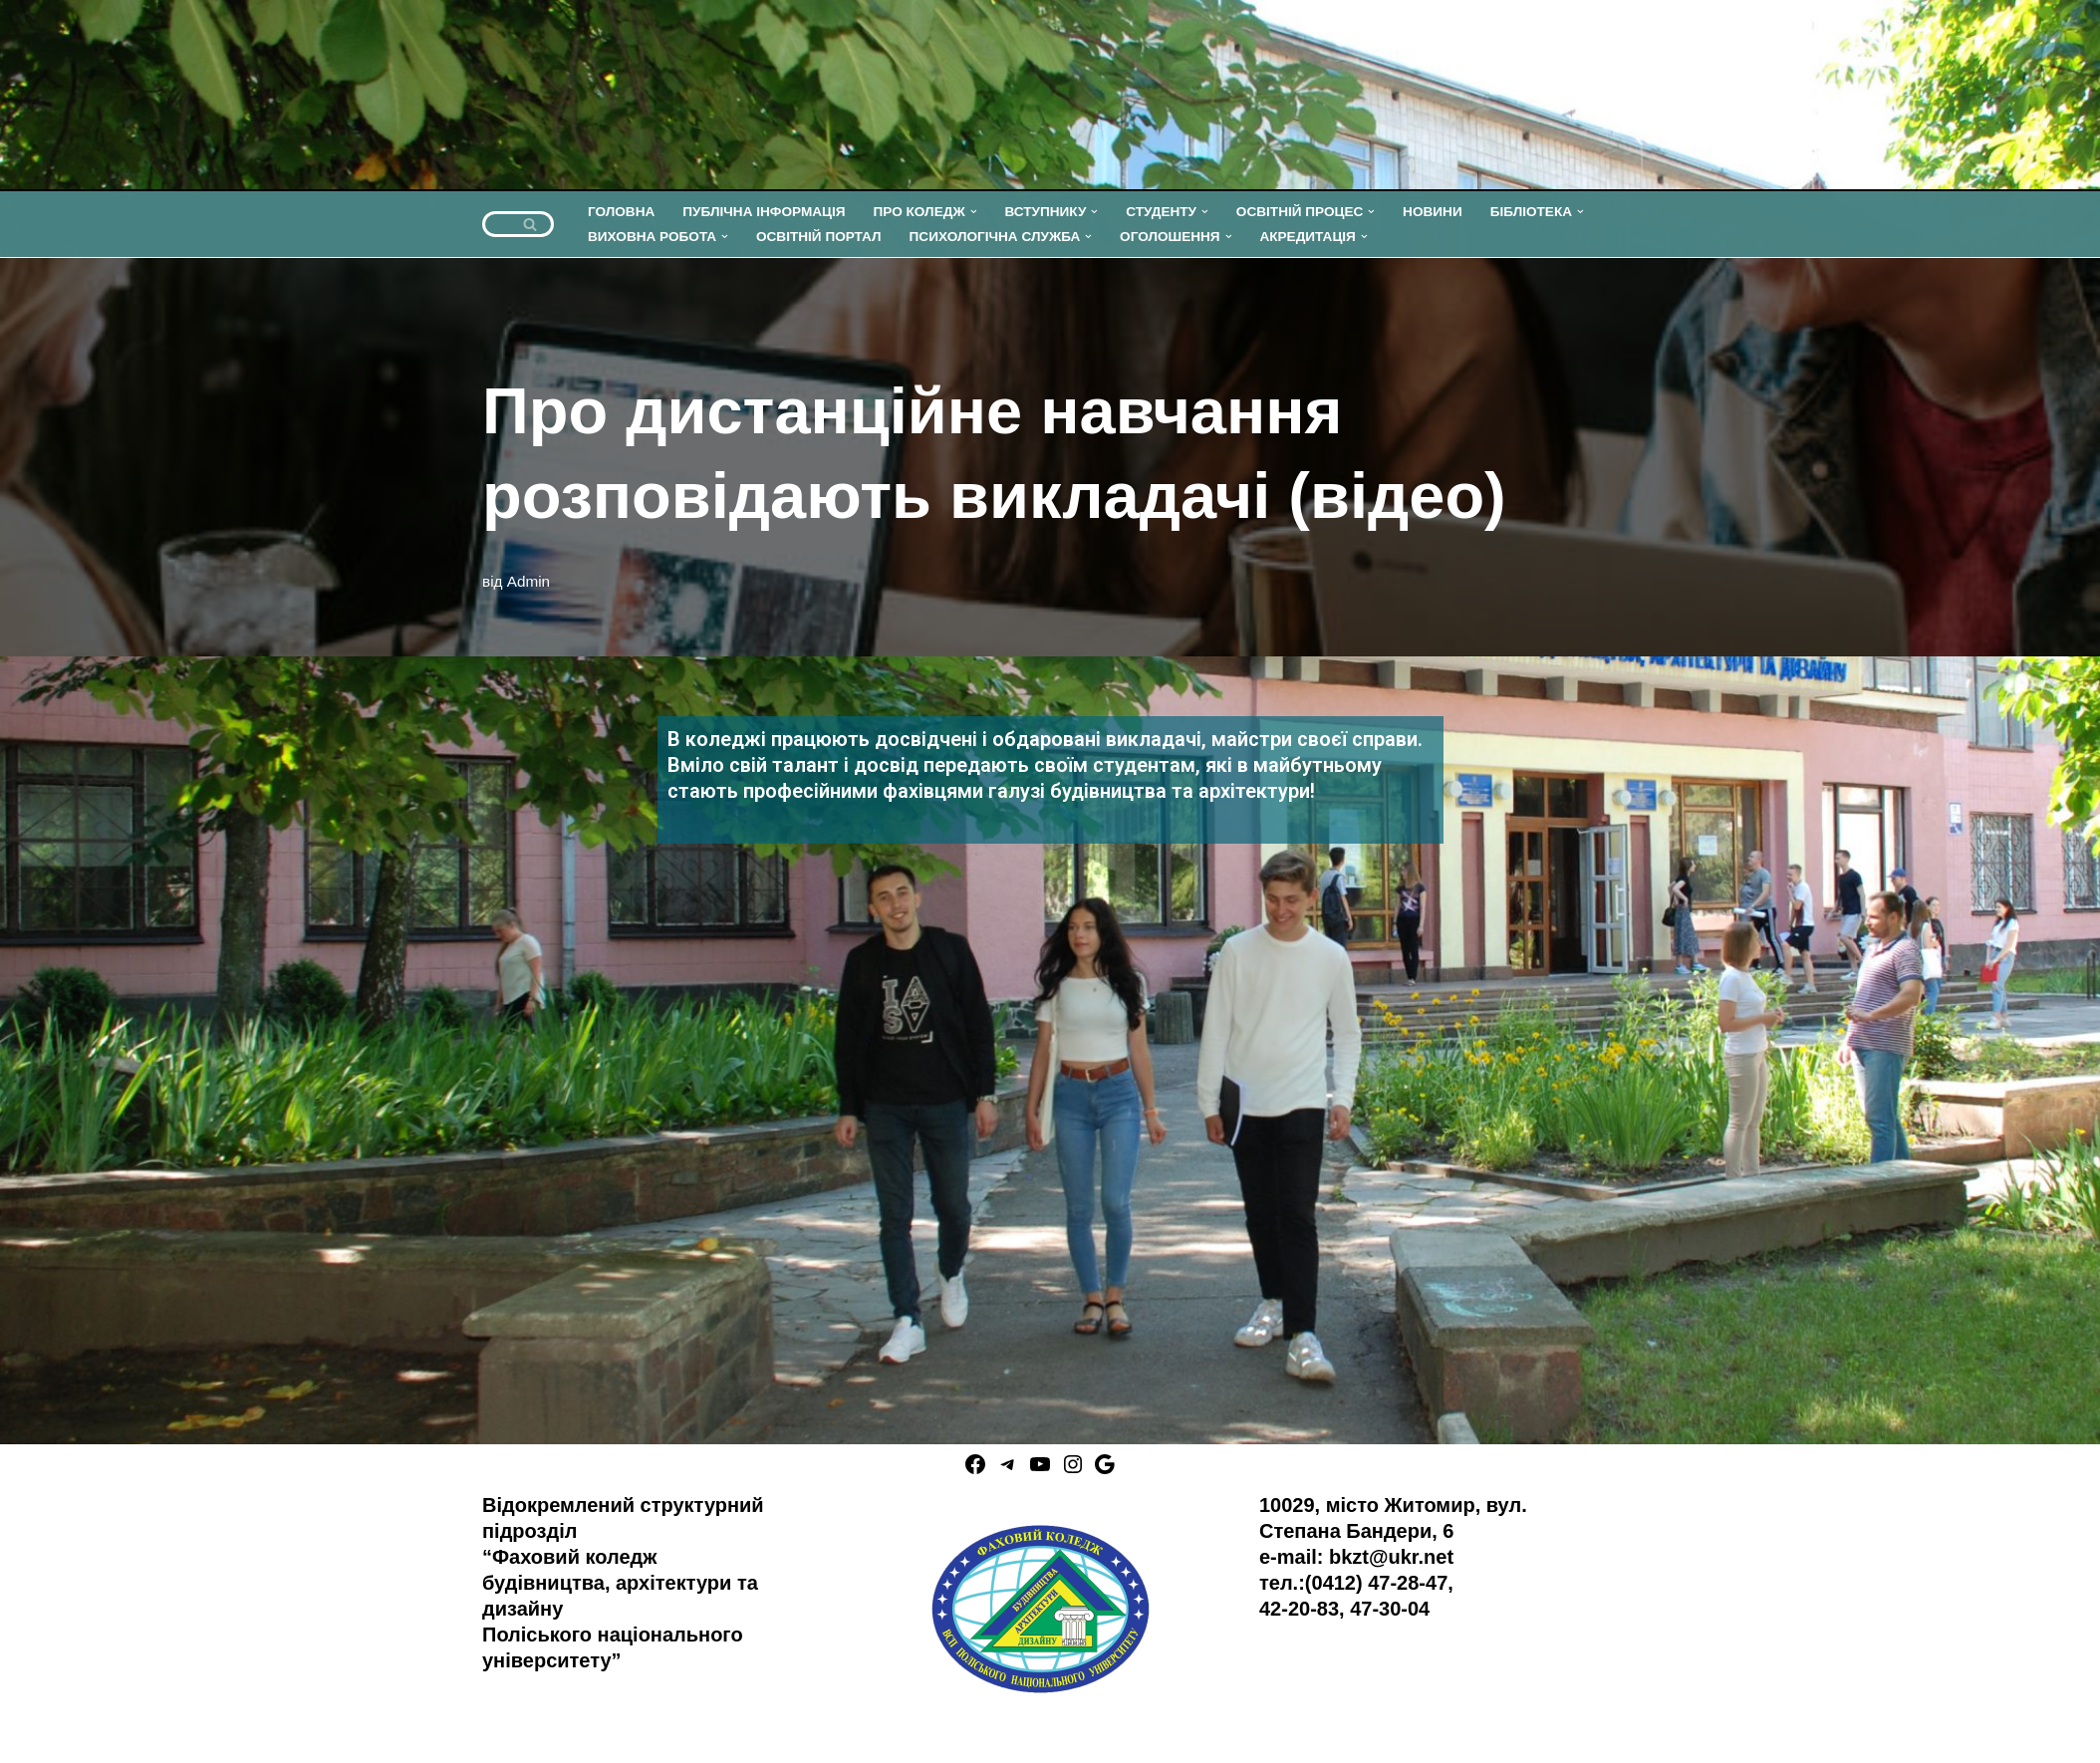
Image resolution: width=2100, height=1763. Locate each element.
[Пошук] (495, 224)
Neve (35, 1736)
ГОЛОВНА (621, 211)
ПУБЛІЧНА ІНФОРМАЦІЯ (763, 211)
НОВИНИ (1432, 211)
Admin (528, 581)
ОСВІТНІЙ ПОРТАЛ (819, 236)
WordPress (214, 1736)
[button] (973, 211)
